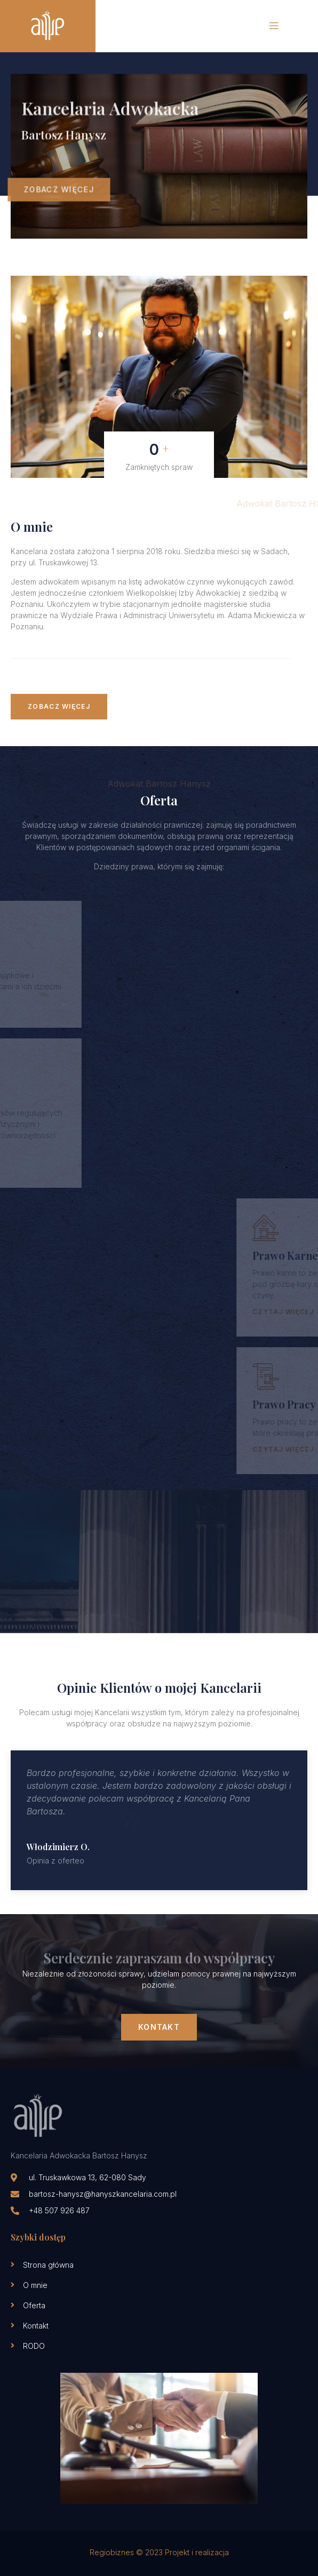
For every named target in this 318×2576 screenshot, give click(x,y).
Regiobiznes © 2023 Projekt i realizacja (159, 2552)
